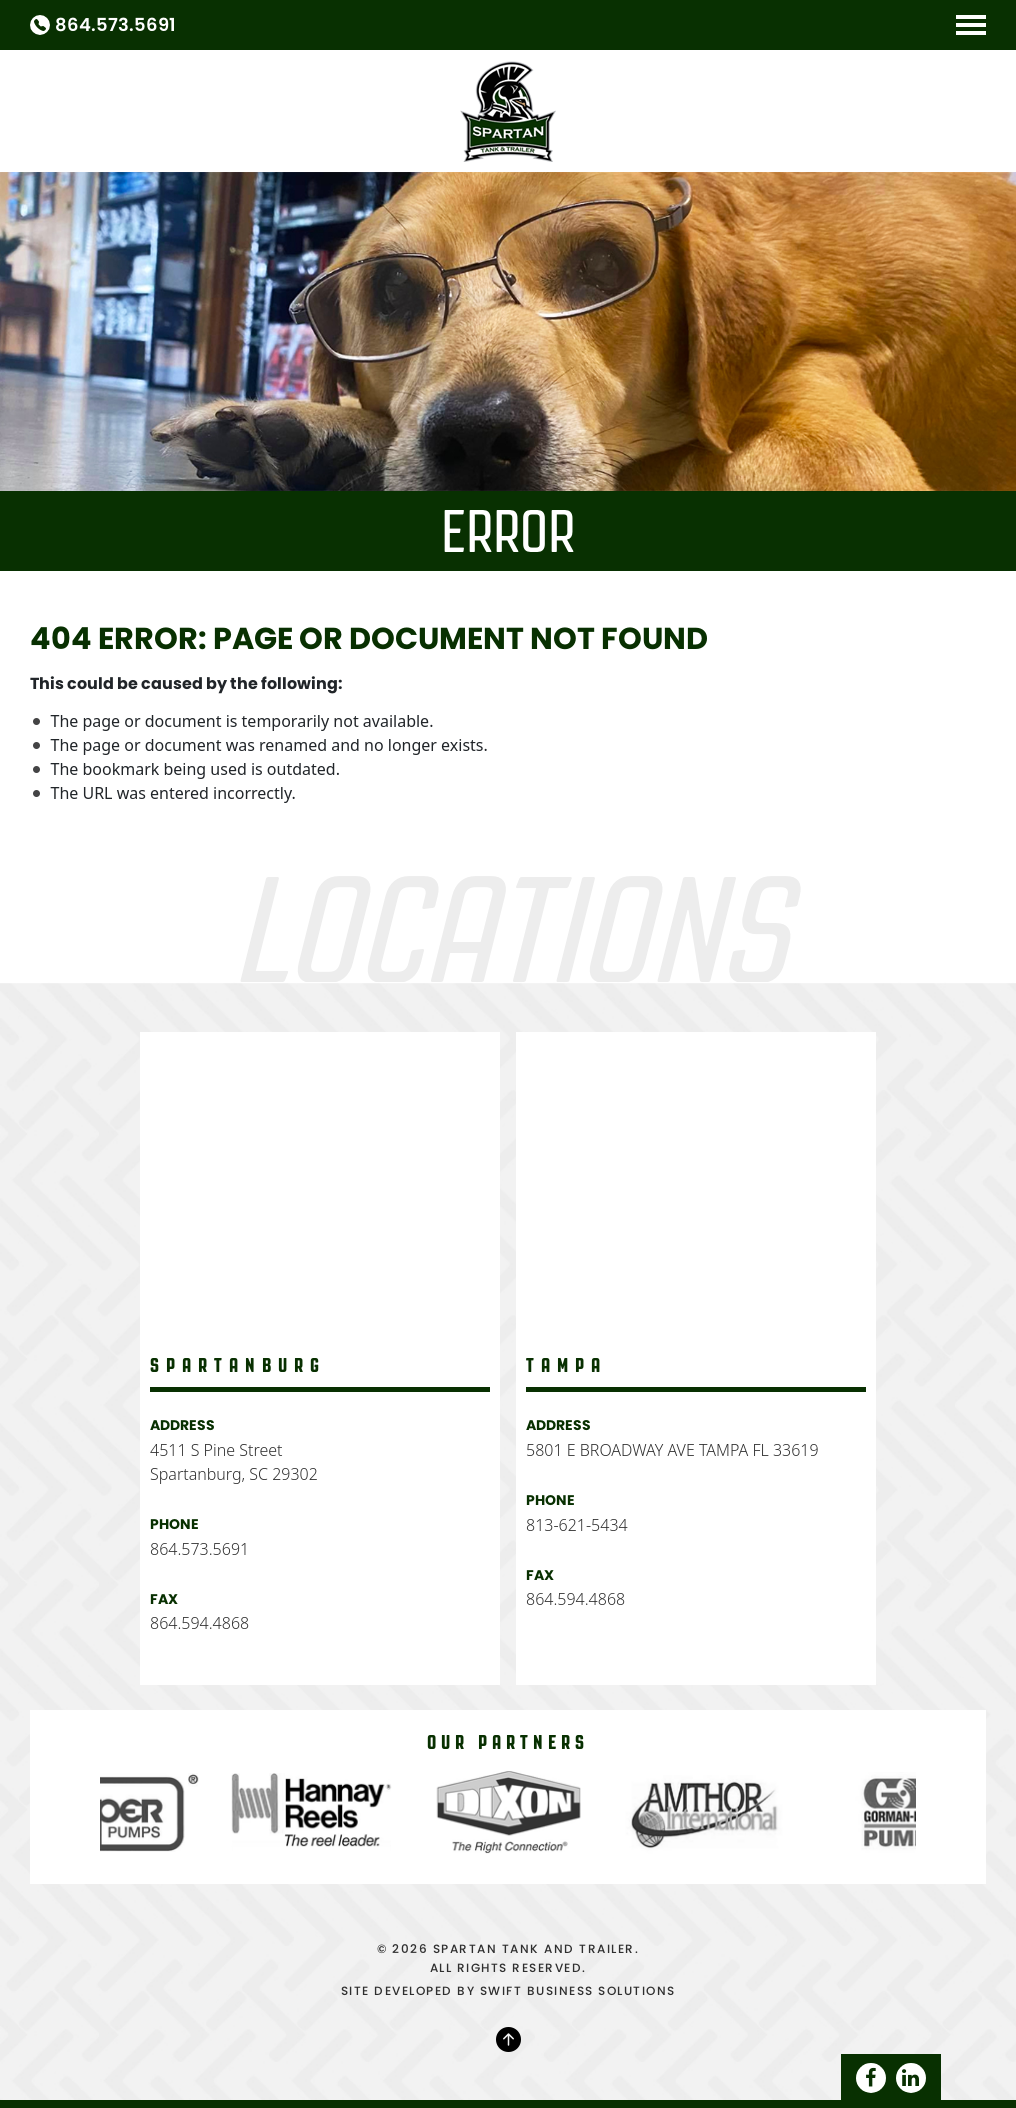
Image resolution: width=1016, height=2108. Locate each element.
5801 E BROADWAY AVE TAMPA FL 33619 (672, 1450)
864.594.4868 (199, 1623)
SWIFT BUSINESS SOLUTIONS (578, 1990)
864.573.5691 (115, 25)
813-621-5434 (577, 1525)
